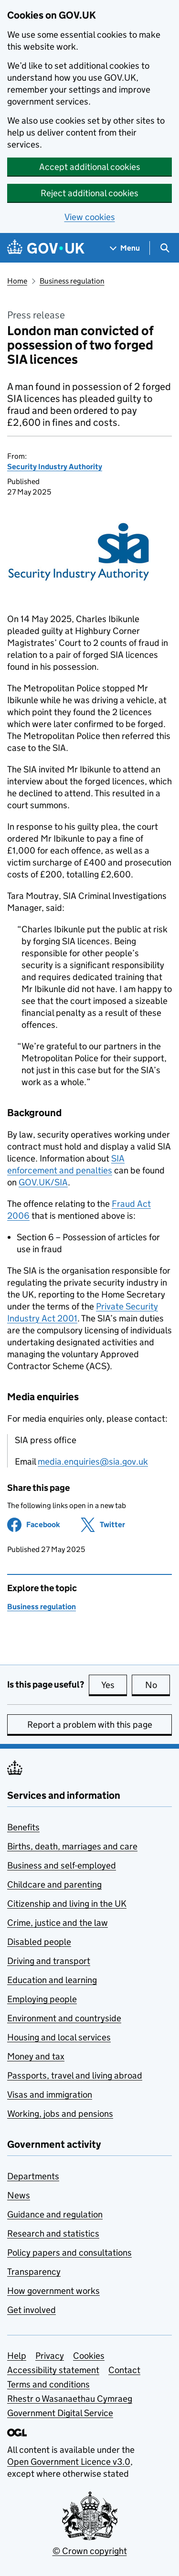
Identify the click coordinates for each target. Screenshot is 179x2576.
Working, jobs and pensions (60, 2113)
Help (16, 2355)
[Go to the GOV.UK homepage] (45, 248)
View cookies (89, 217)
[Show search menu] (164, 248)
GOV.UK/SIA (43, 1182)
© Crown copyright (90, 2550)
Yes (114, 1684)
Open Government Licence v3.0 (68, 2461)
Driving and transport (48, 1960)
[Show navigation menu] (125, 248)
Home (17, 280)
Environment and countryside (64, 2018)
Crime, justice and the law (57, 1922)
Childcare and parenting (54, 1884)
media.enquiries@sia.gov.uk (93, 1461)
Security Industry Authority (54, 466)
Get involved (31, 2309)
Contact (124, 2370)
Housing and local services (59, 2037)
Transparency (34, 2271)
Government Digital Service (60, 2412)
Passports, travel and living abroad (74, 2075)
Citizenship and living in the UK (66, 1903)
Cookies (89, 2355)
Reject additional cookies (89, 193)
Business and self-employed (61, 1865)
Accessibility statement (53, 2370)
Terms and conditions (48, 2384)
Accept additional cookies (89, 166)
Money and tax (35, 2056)
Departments (33, 2176)
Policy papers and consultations (69, 2252)
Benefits (23, 1827)
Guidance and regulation (55, 2214)
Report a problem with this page (89, 1724)
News (18, 2195)
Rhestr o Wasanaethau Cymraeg (69, 2398)
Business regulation (72, 280)
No (157, 1684)
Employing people (42, 1999)
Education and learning (52, 1979)
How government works (53, 2290)
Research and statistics (53, 2233)
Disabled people (39, 1941)
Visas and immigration (49, 2094)
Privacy (49, 2355)
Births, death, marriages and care (72, 1846)
